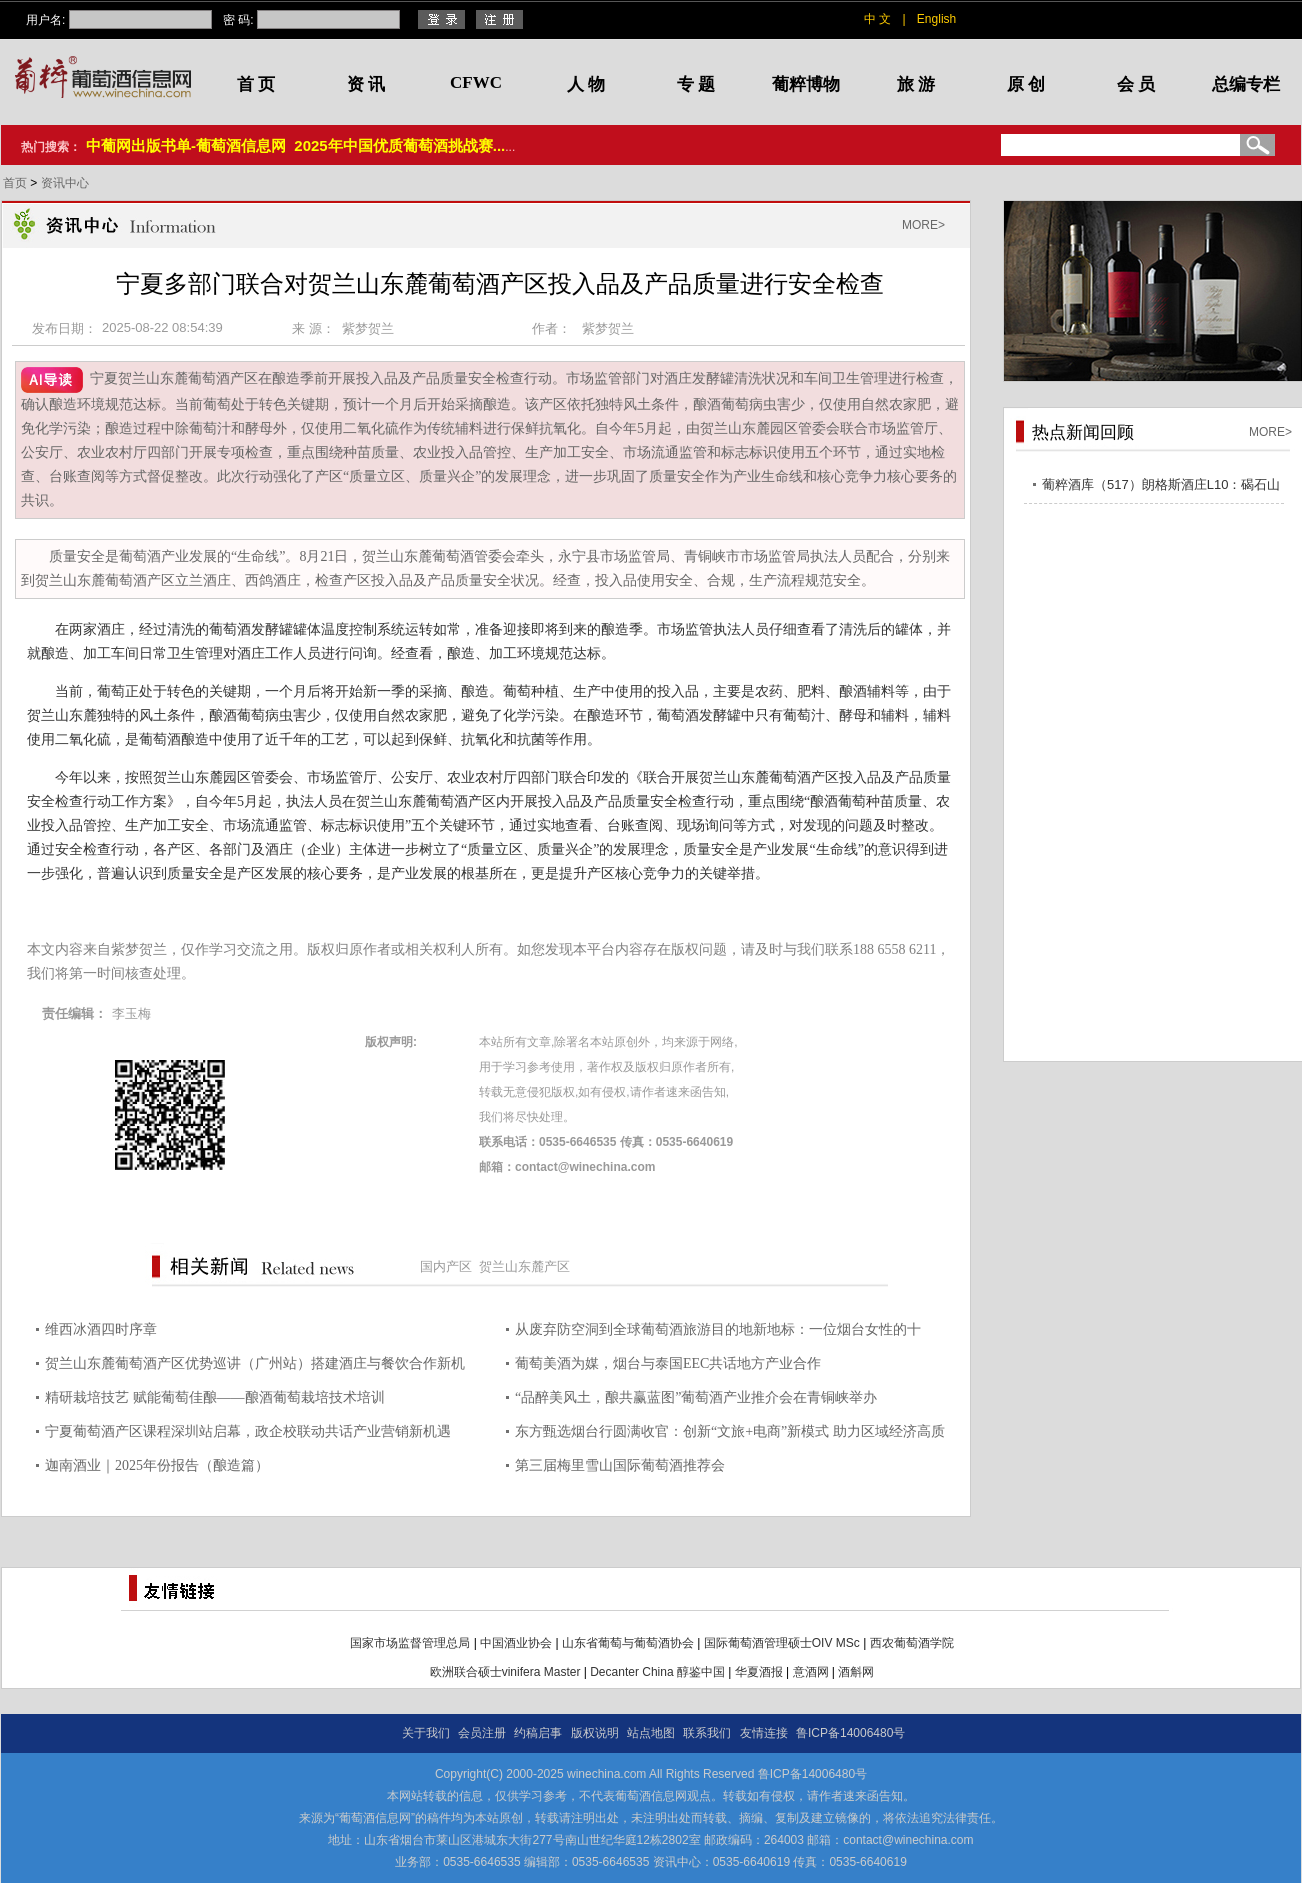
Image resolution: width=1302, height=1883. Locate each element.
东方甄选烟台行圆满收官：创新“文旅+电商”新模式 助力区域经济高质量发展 (730, 1434)
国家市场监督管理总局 (410, 1643)
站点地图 (651, 1733)
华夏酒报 (759, 1672)
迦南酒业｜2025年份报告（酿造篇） (157, 1465)
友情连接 (764, 1733)
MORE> (923, 225)
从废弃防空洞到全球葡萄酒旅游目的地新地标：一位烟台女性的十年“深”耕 (718, 1332)
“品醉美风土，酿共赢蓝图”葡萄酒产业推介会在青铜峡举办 (696, 1397)
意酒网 (811, 1672)
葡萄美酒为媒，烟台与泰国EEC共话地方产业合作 (668, 1363)
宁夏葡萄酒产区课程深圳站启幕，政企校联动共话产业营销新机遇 (248, 1431)
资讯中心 (65, 183)
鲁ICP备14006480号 (850, 1733)
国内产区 (446, 1266)
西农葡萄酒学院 (912, 1643)
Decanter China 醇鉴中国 (657, 1672)
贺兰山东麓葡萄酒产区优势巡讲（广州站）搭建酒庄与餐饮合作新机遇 (255, 1366)
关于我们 (426, 1733)
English (936, 19)
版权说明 (595, 1733)
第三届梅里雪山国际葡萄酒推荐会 (620, 1465)
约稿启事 (538, 1733)
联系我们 (707, 1733)
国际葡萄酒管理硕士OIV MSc (782, 1643)
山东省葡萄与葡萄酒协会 (628, 1643)
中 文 (877, 19)
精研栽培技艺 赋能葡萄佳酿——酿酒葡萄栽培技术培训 (215, 1397)
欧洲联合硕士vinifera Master (505, 1672)
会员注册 (482, 1733)
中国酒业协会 (516, 1643)
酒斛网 (856, 1672)
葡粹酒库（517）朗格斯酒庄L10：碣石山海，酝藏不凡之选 (1161, 487)
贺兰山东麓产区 (524, 1266)
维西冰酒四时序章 (101, 1329)
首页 (16, 183)
